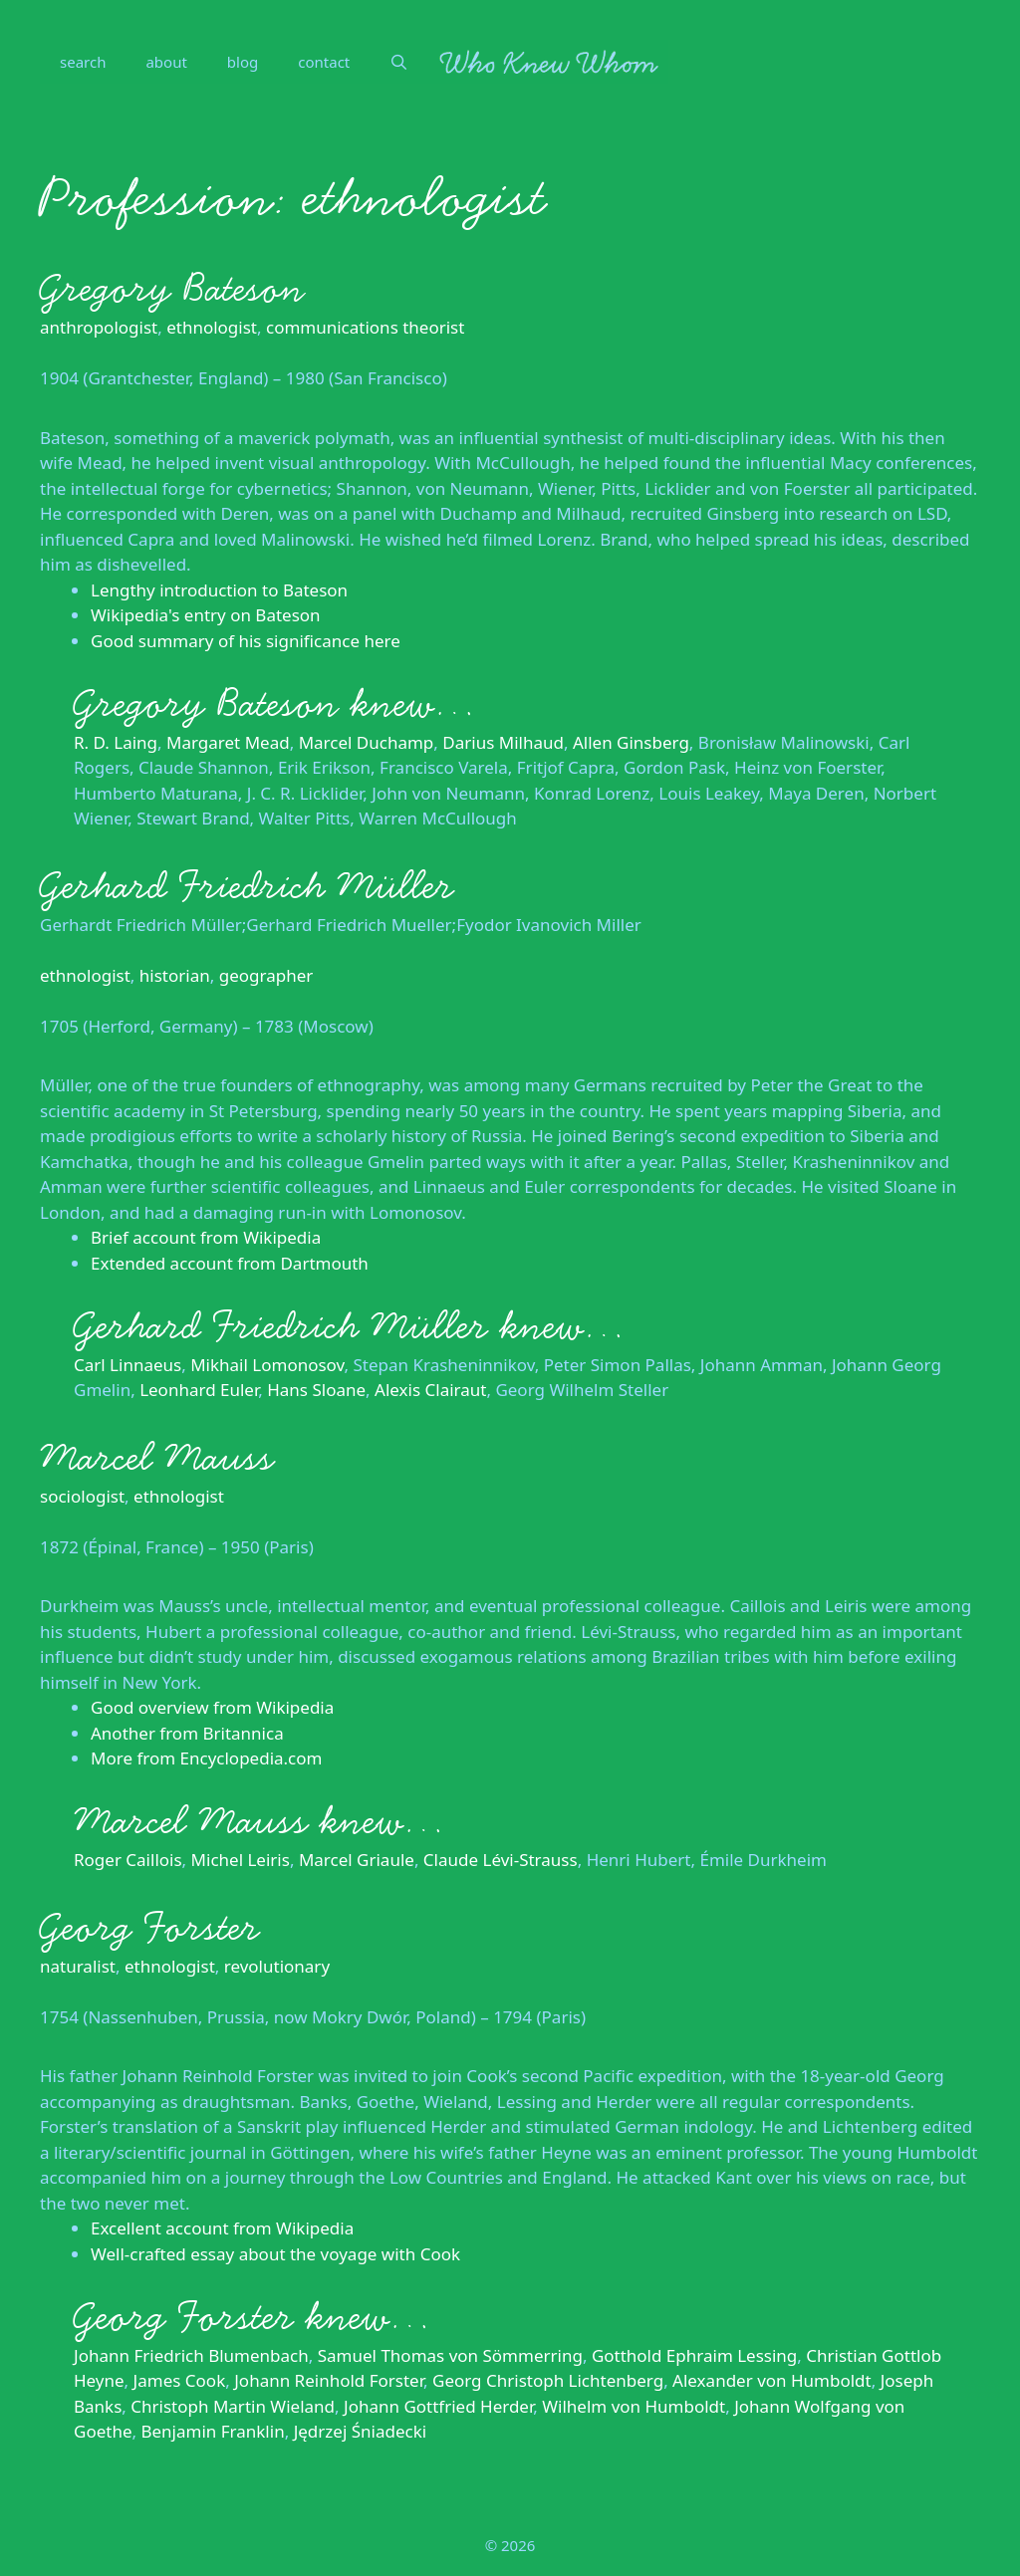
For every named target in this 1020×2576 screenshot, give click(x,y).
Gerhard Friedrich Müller (247, 886)
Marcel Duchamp (366, 742)
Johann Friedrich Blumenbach (191, 2355)
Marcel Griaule (356, 1859)
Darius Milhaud (503, 742)
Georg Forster (150, 1928)
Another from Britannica (187, 1733)
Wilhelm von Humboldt (633, 2406)
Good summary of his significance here (245, 640)
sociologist (82, 1496)
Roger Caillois (128, 1859)
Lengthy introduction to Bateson (219, 590)
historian (174, 975)
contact (324, 62)
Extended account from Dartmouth (230, 1263)
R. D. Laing (115, 742)
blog (242, 62)
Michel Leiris (240, 1859)
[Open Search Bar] (399, 62)
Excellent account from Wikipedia (222, 2228)
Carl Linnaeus (127, 1364)
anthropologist (98, 327)
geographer (266, 975)
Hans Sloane (316, 1389)
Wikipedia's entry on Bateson (206, 614)
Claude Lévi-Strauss (500, 1859)
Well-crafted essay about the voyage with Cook (275, 2253)
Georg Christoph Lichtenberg (547, 2380)
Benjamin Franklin (212, 2431)
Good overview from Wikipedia (212, 1707)
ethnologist (211, 327)
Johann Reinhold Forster (328, 2380)
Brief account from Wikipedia (206, 1237)
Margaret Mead (228, 742)
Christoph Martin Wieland (232, 2406)
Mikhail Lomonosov (267, 1364)
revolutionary (277, 1966)
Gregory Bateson (172, 289)
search (83, 62)
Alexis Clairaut (430, 1389)
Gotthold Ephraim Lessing (694, 2355)
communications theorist (365, 327)
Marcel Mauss (157, 1458)
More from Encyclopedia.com (206, 1758)
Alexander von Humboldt (772, 2380)
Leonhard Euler (198, 1389)
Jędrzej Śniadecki (360, 2431)
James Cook (179, 2380)
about (165, 62)
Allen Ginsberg (631, 742)
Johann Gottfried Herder (438, 2406)
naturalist (78, 1966)
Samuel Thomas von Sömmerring (450, 2355)
